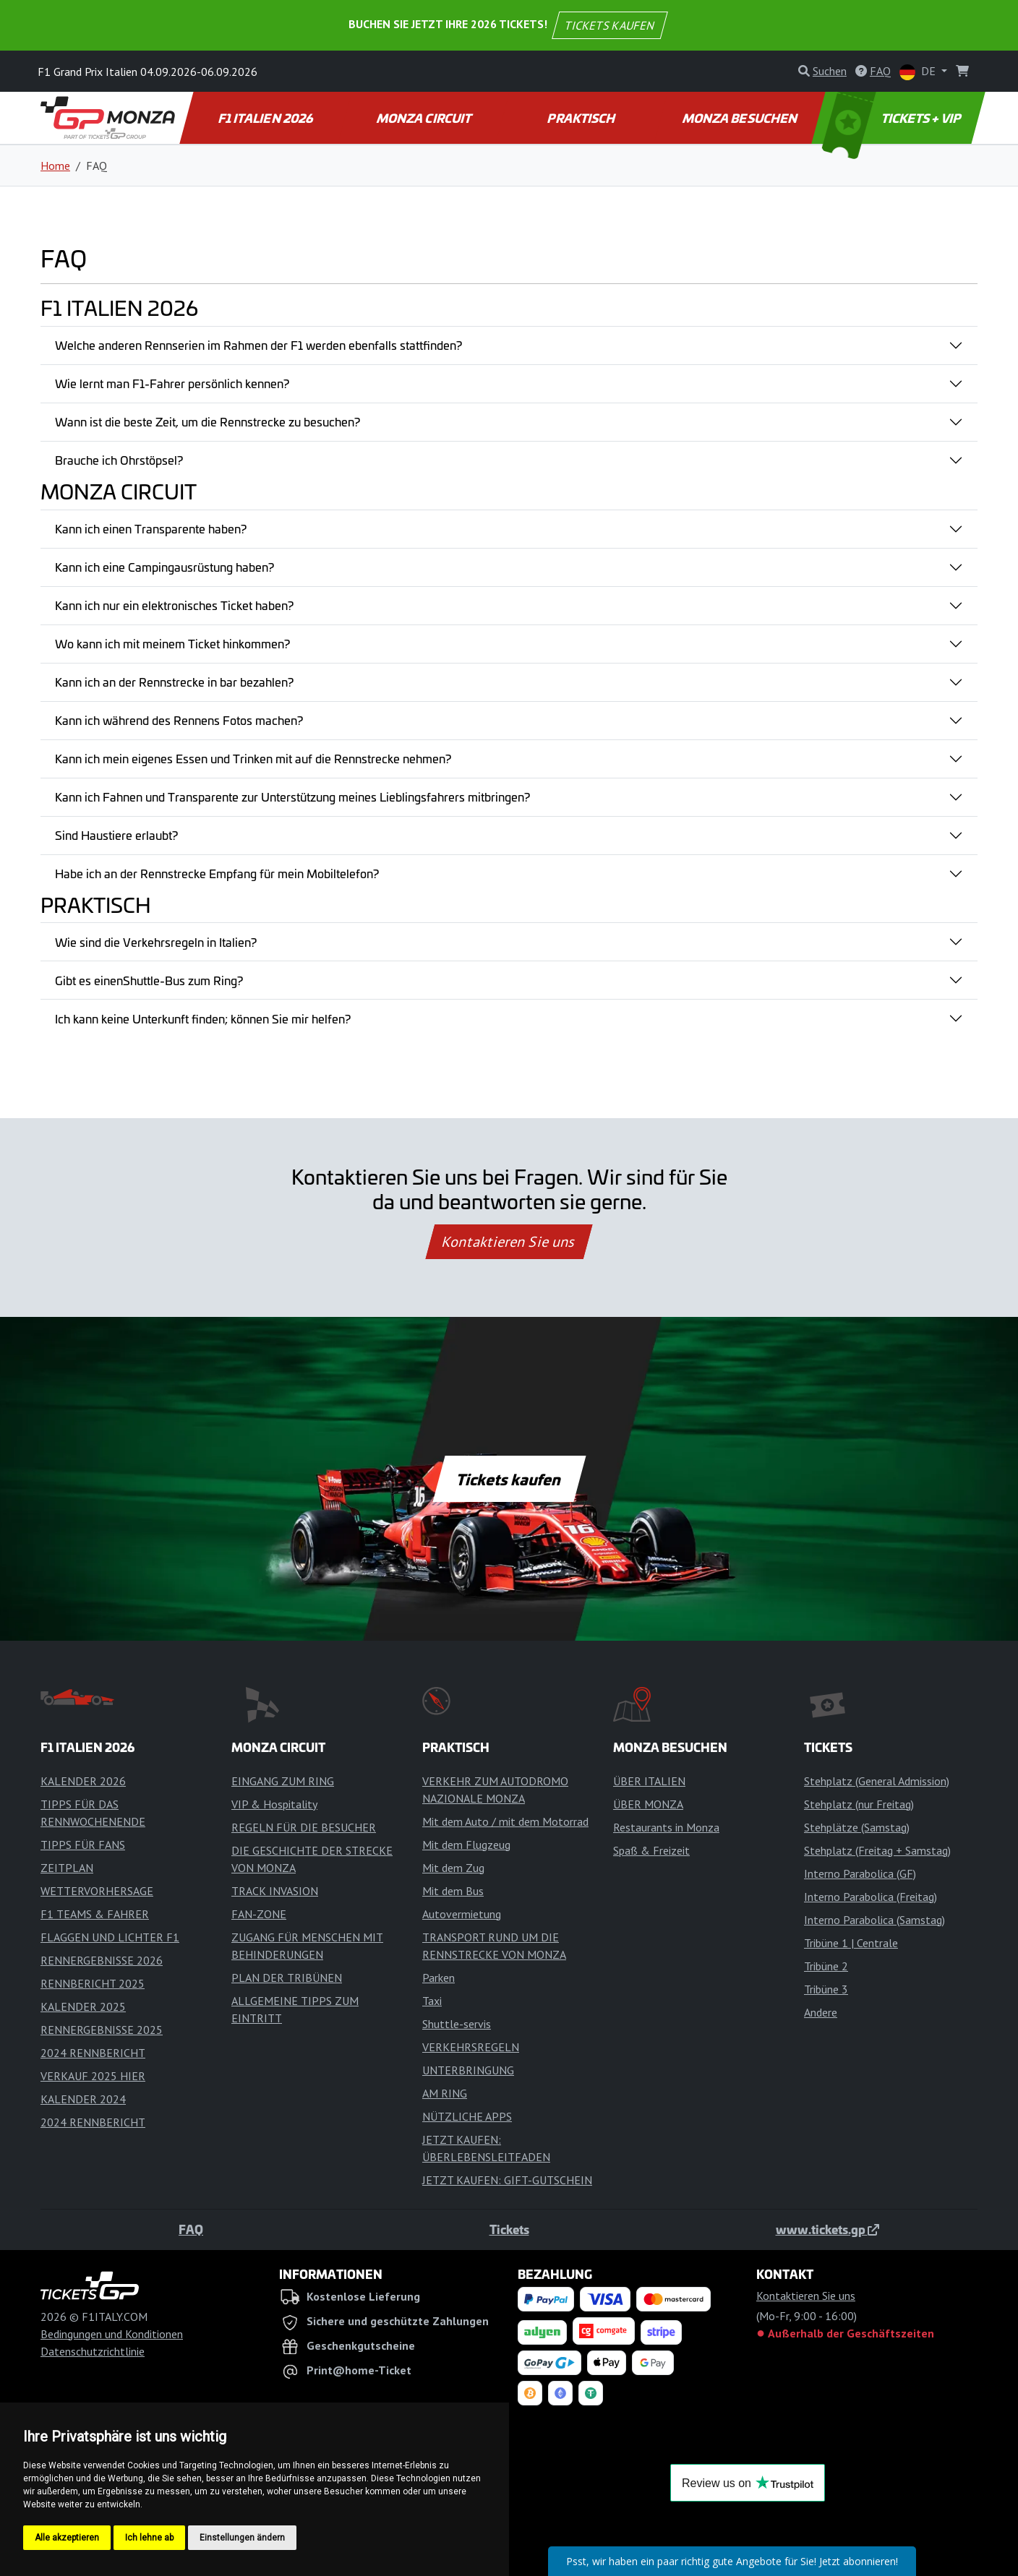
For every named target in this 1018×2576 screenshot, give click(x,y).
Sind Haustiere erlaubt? (116, 835)
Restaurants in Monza (666, 1827)
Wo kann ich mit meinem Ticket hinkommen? (172, 643)
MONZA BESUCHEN (740, 117)
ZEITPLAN (66, 1867)
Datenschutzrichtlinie (92, 2351)
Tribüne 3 (826, 1989)
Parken (438, 1977)
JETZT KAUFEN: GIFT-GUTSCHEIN (507, 2180)
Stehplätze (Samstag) (857, 1827)
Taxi (432, 2000)
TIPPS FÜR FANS (82, 1844)
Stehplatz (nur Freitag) (859, 1804)
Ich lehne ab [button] (149, 2538)
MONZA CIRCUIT (424, 117)
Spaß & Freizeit (651, 1850)
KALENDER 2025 (83, 2006)
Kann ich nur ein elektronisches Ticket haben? (174, 605)
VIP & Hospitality (274, 1804)
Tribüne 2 (826, 1966)
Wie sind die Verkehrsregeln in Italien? (156, 942)
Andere (820, 2012)
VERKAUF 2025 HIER (92, 2076)
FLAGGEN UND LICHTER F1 (109, 1937)
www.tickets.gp (827, 2229)
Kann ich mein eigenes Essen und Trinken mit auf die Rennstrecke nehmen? (253, 758)
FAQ (191, 2229)
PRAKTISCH (582, 117)
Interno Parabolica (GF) (860, 1873)
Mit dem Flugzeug (466, 1844)
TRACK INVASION (274, 1891)
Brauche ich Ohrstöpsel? (119, 460)
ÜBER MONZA (648, 1804)
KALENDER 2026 (83, 1781)
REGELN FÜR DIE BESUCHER (303, 1827)
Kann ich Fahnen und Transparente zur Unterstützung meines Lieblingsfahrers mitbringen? (292, 796)
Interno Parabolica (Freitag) (870, 1896)
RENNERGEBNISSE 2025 (101, 2029)
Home (55, 165)
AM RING (444, 2093)
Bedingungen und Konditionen (111, 2334)
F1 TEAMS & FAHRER (94, 1914)
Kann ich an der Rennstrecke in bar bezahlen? (174, 682)
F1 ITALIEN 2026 (266, 117)
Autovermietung (461, 1914)
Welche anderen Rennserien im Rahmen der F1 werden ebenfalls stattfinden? (258, 345)
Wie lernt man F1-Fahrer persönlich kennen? (172, 383)
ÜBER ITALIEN (649, 1781)
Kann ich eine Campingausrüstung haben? (164, 567)
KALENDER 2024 (83, 2099)
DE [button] (918, 72)
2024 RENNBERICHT (92, 2052)
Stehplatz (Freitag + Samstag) (877, 1850)
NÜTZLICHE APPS (467, 2116)
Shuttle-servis (456, 2024)
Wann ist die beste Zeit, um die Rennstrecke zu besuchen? (207, 421)
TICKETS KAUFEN (610, 25)
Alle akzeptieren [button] (67, 2538)
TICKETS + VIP (893, 118)
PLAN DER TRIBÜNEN (286, 1977)
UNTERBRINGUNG (468, 2070)
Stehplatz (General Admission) (876, 1781)
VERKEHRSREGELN (470, 2047)
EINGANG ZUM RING (282, 1781)
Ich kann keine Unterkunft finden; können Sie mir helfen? (203, 1018)
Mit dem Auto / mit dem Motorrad (505, 1821)
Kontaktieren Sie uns (509, 1241)
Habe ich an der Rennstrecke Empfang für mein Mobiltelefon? (217, 873)
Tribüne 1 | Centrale (851, 1943)
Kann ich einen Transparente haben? (151, 528)
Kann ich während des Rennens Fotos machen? (179, 720)
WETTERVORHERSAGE (96, 1891)
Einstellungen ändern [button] (242, 2538)
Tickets (509, 2229)
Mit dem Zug (453, 1867)
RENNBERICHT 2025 (92, 1983)
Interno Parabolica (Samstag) (874, 1919)
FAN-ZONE (258, 1914)
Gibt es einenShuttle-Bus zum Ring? (149, 980)
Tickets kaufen (509, 1479)
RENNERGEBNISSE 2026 (101, 1960)
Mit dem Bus (453, 1891)
